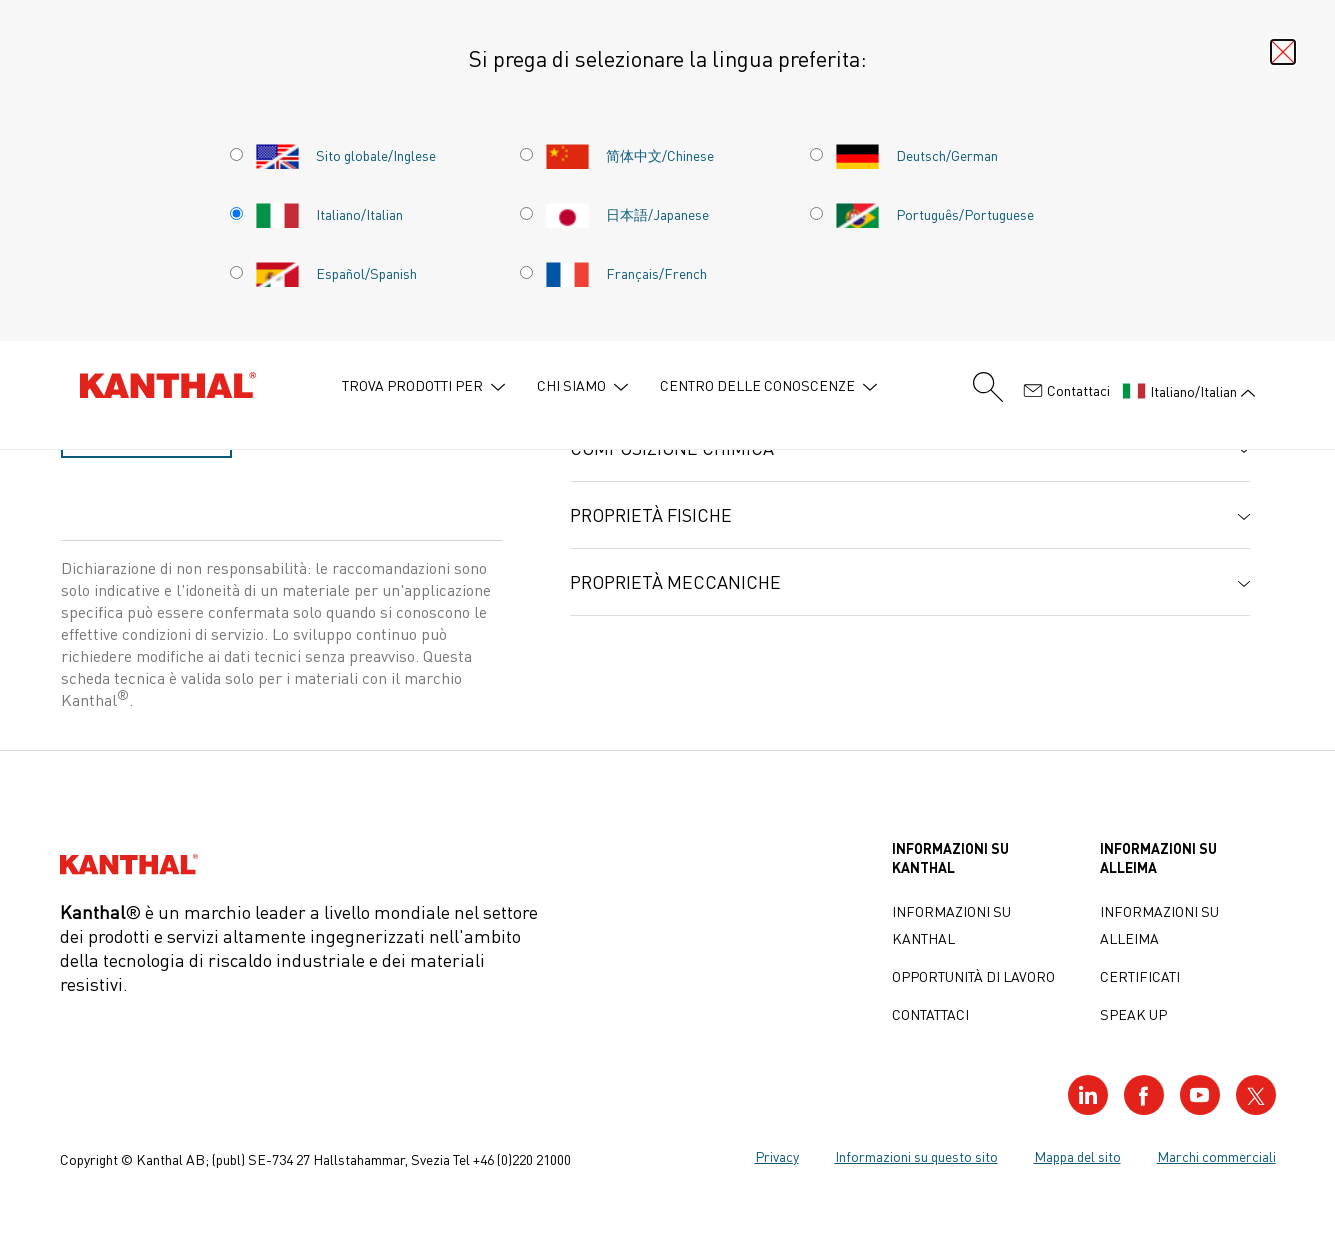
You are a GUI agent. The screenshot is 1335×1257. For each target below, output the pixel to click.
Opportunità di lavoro (973, 976)
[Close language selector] (1283, 52)
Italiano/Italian (329, 214)
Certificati (1140, 976)
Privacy (777, 1156)
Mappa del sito (1077, 1156)
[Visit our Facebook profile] (1144, 1095)
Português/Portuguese (934, 214)
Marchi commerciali (1216, 1156)
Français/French (626, 273)
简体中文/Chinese (629, 155)
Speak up (1133, 1014)
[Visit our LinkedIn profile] (1088, 1095)
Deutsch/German (916, 155)
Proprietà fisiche (651, 515)
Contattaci (1066, 391)
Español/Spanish (336, 273)
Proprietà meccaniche (675, 582)
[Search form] (988, 387)
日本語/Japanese (627, 214)
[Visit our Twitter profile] (1256, 1095)
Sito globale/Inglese (345, 155)
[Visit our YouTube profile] (1200, 1095)
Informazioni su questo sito (916, 1156)
